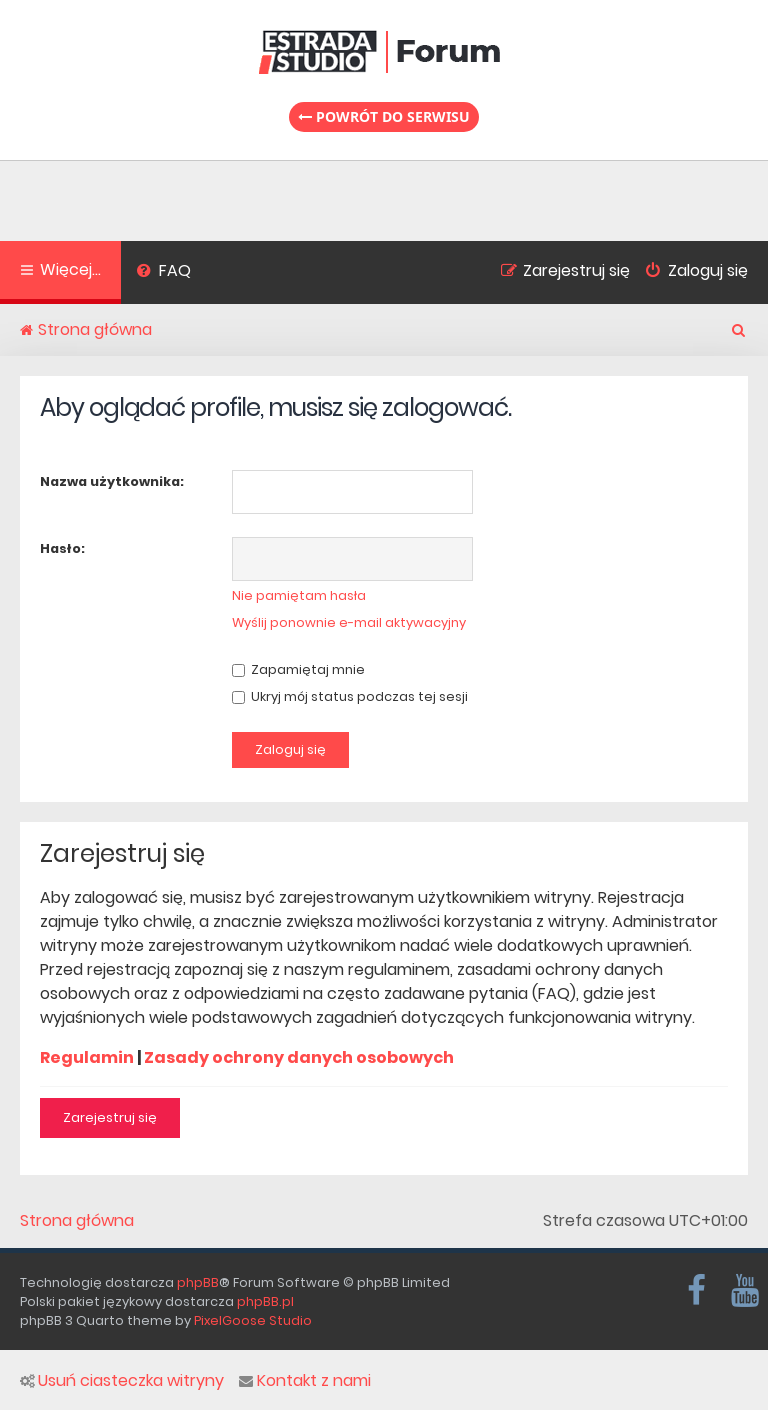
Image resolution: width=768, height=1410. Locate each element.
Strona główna (77, 1221)
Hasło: (62, 548)
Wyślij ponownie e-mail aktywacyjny (349, 622)
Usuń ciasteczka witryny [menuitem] (122, 1381)
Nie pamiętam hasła (299, 595)
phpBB (198, 1282)
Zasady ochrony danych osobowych (299, 1057)
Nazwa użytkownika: (112, 481)
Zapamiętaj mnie (298, 669)
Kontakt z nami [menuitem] (305, 1381)
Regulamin (87, 1057)
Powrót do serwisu (384, 116)
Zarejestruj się (110, 1117)
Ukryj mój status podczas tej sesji (350, 696)
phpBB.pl (265, 1301)
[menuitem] (163, 273)
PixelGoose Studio (253, 1320)
